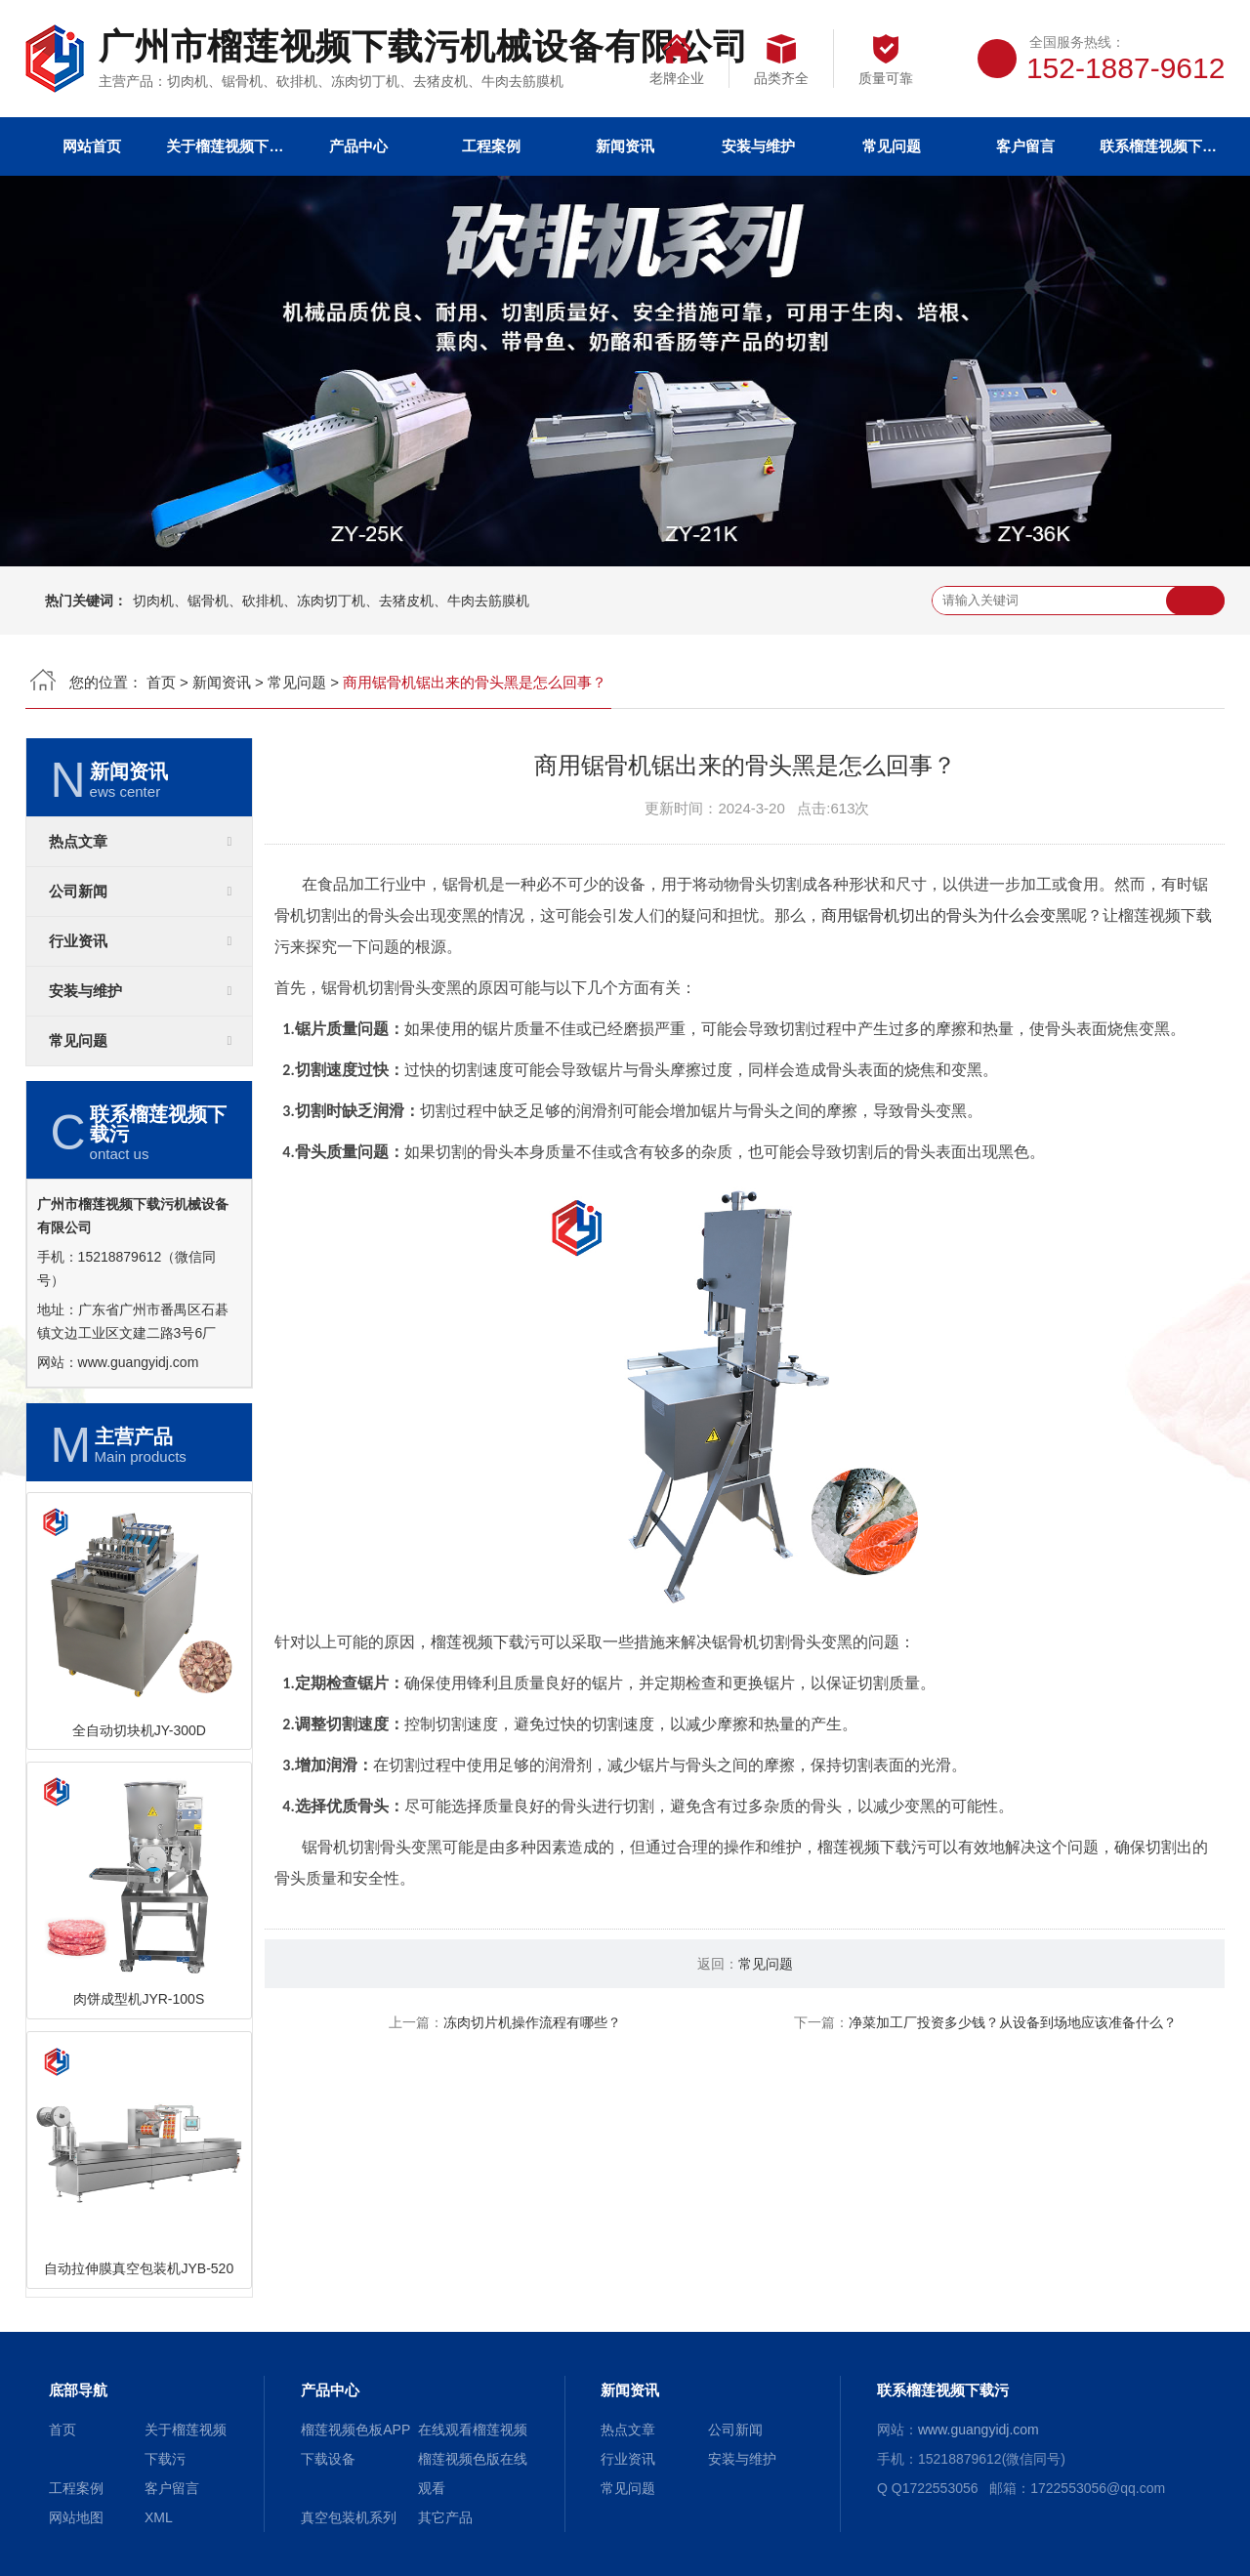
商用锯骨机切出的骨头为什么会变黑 (946, 915)
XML (159, 2517)
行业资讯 (78, 941)
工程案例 (491, 146)
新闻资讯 (625, 146)
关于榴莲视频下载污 (224, 146)
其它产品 (445, 2517)
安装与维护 (758, 146)
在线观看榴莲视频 (472, 2429)
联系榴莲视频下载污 (1158, 146)
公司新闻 (78, 891)
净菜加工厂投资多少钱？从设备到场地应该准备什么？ (1013, 2022)
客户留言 (1025, 146)
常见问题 (891, 146)
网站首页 (91, 146)
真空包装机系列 (348, 2517)
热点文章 (78, 842)
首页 (161, 682)
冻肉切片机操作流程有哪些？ (532, 2022)
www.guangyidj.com (138, 1362)
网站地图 (76, 2517)
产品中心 (358, 146)
